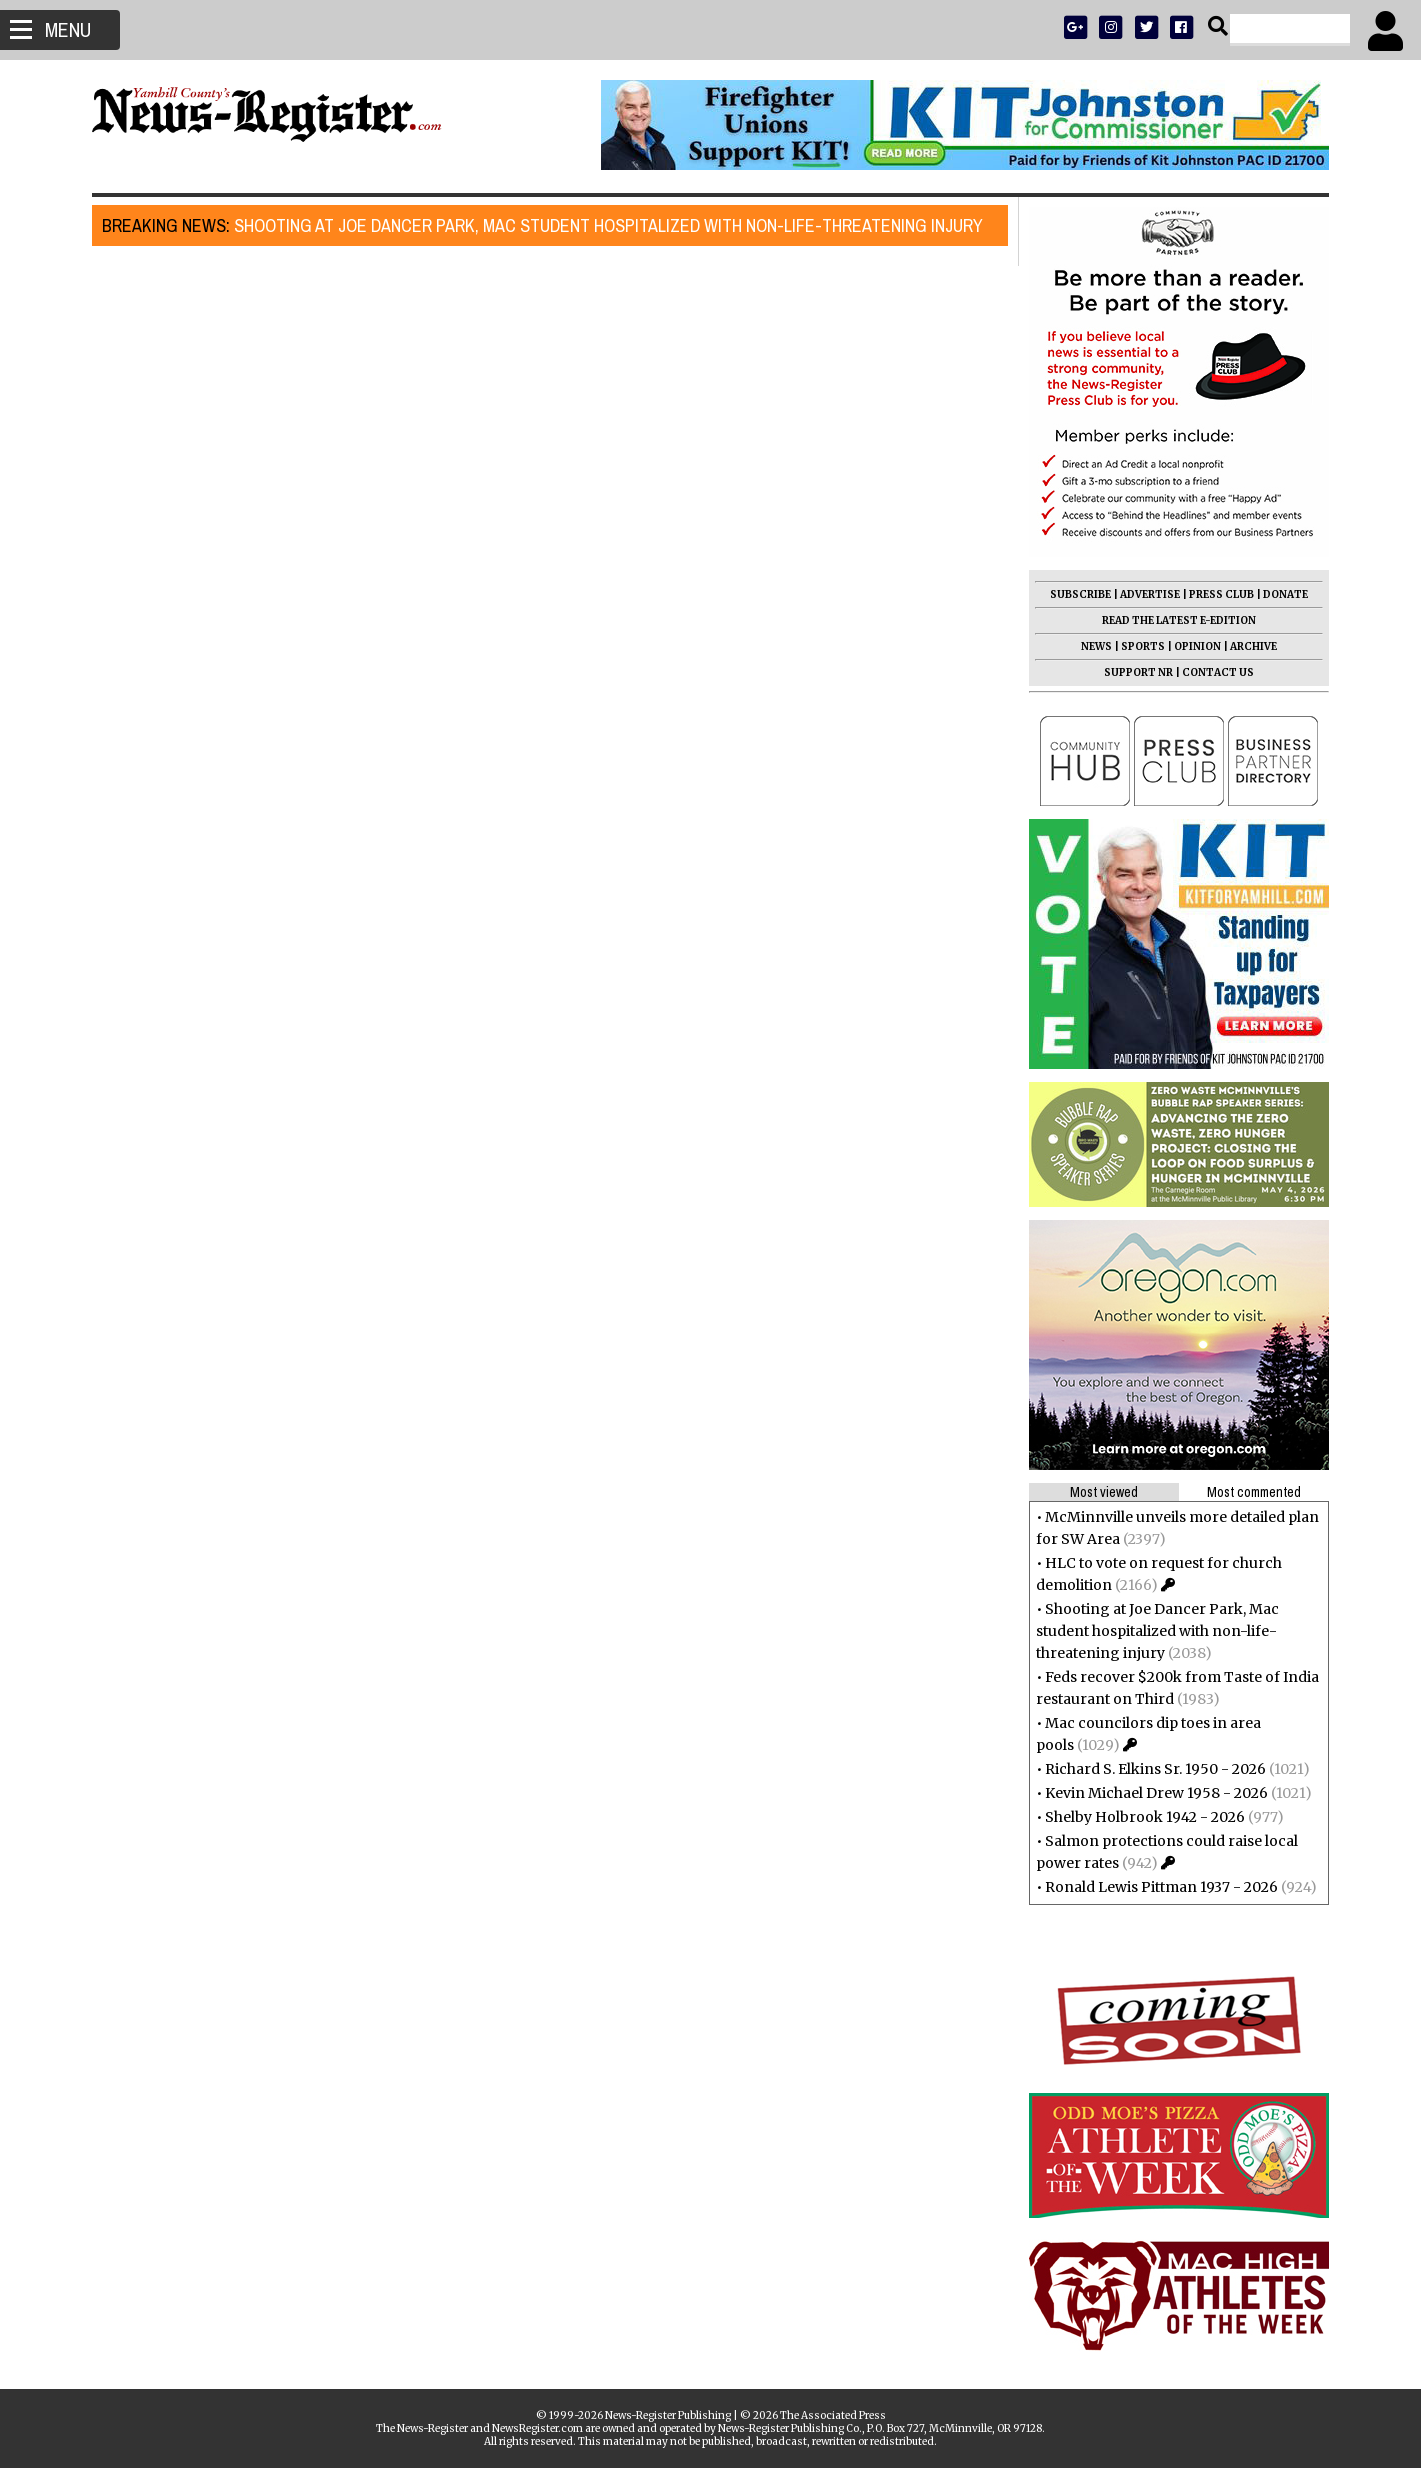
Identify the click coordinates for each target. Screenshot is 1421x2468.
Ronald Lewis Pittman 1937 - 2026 (1153, 1887)
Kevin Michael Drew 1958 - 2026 (1148, 1793)
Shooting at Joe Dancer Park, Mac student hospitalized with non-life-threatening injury (551, 225)
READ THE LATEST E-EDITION (1171, 620)
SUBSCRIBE (1072, 594)
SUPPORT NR (1130, 672)
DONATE (1277, 594)
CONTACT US (1210, 672)
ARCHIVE (1245, 646)
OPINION (1189, 646)
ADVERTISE (1142, 594)
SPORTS (1135, 646)
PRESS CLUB (1213, 594)
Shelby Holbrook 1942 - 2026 (1137, 1817)
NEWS (1088, 646)
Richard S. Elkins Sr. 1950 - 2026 (1147, 1769)
